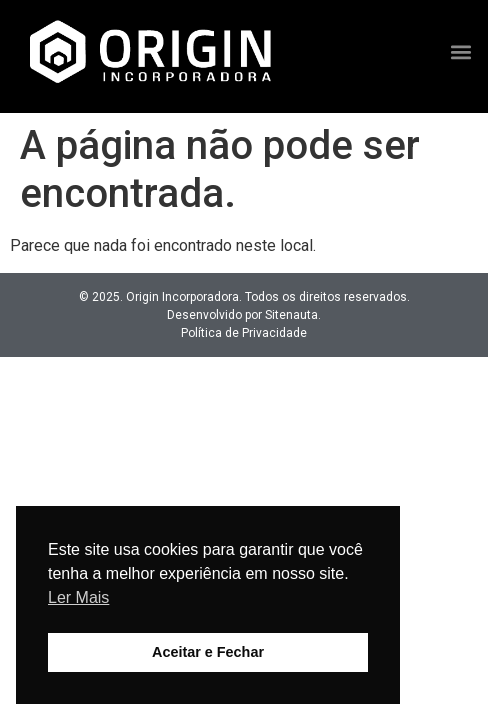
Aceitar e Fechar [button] (208, 652)
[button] (461, 51)
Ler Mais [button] (78, 597)
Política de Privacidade (244, 333)
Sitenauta (291, 315)
